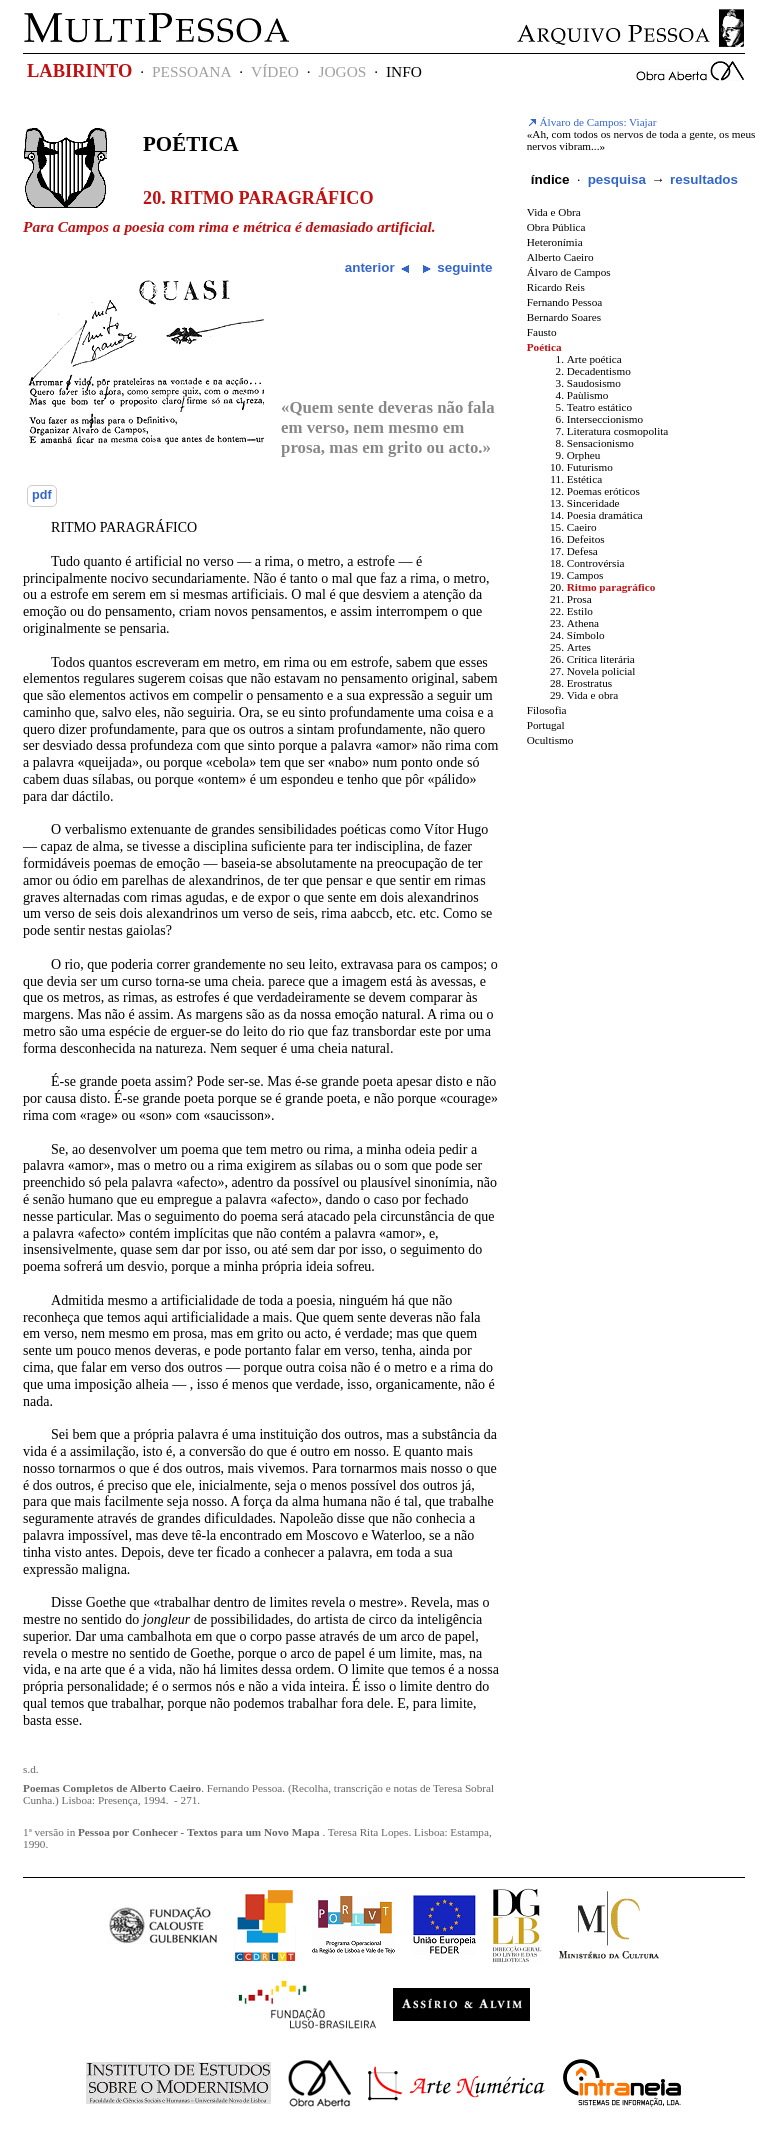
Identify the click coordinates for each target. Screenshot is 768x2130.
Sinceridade (593, 503)
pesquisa (617, 179)
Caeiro (582, 527)
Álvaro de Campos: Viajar (592, 122)
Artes (579, 647)
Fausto (542, 332)
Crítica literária (601, 659)
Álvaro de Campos (569, 272)
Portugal (546, 725)
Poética (191, 144)
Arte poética (594, 359)
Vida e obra (593, 695)
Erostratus (589, 683)
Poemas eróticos (603, 491)
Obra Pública (556, 227)
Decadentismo (599, 371)
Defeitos (586, 539)
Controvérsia (596, 563)
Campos (585, 575)
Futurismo (590, 467)
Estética (584, 479)
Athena (583, 623)
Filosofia (547, 710)
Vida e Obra (554, 212)
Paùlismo (588, 395)
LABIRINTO (79, 71)
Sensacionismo (600, 443)
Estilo (580, 611)
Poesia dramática (605, 515)
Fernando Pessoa (565, 302)
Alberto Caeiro (560, 257)
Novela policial (601, 671)
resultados (704, 179)
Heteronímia (555, 242)
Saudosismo (594, 383)
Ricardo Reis (556, 287)
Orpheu (584, 455)
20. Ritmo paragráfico (258, 198)
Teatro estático (599, 407)
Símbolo (586, 635)
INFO (404, 71)
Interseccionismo (605, 419)
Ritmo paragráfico (611, 587)
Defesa (582, 551)
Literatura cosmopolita (618, 431)
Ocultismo (550, 740)
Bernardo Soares (564, 317)
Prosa (579, 599)
